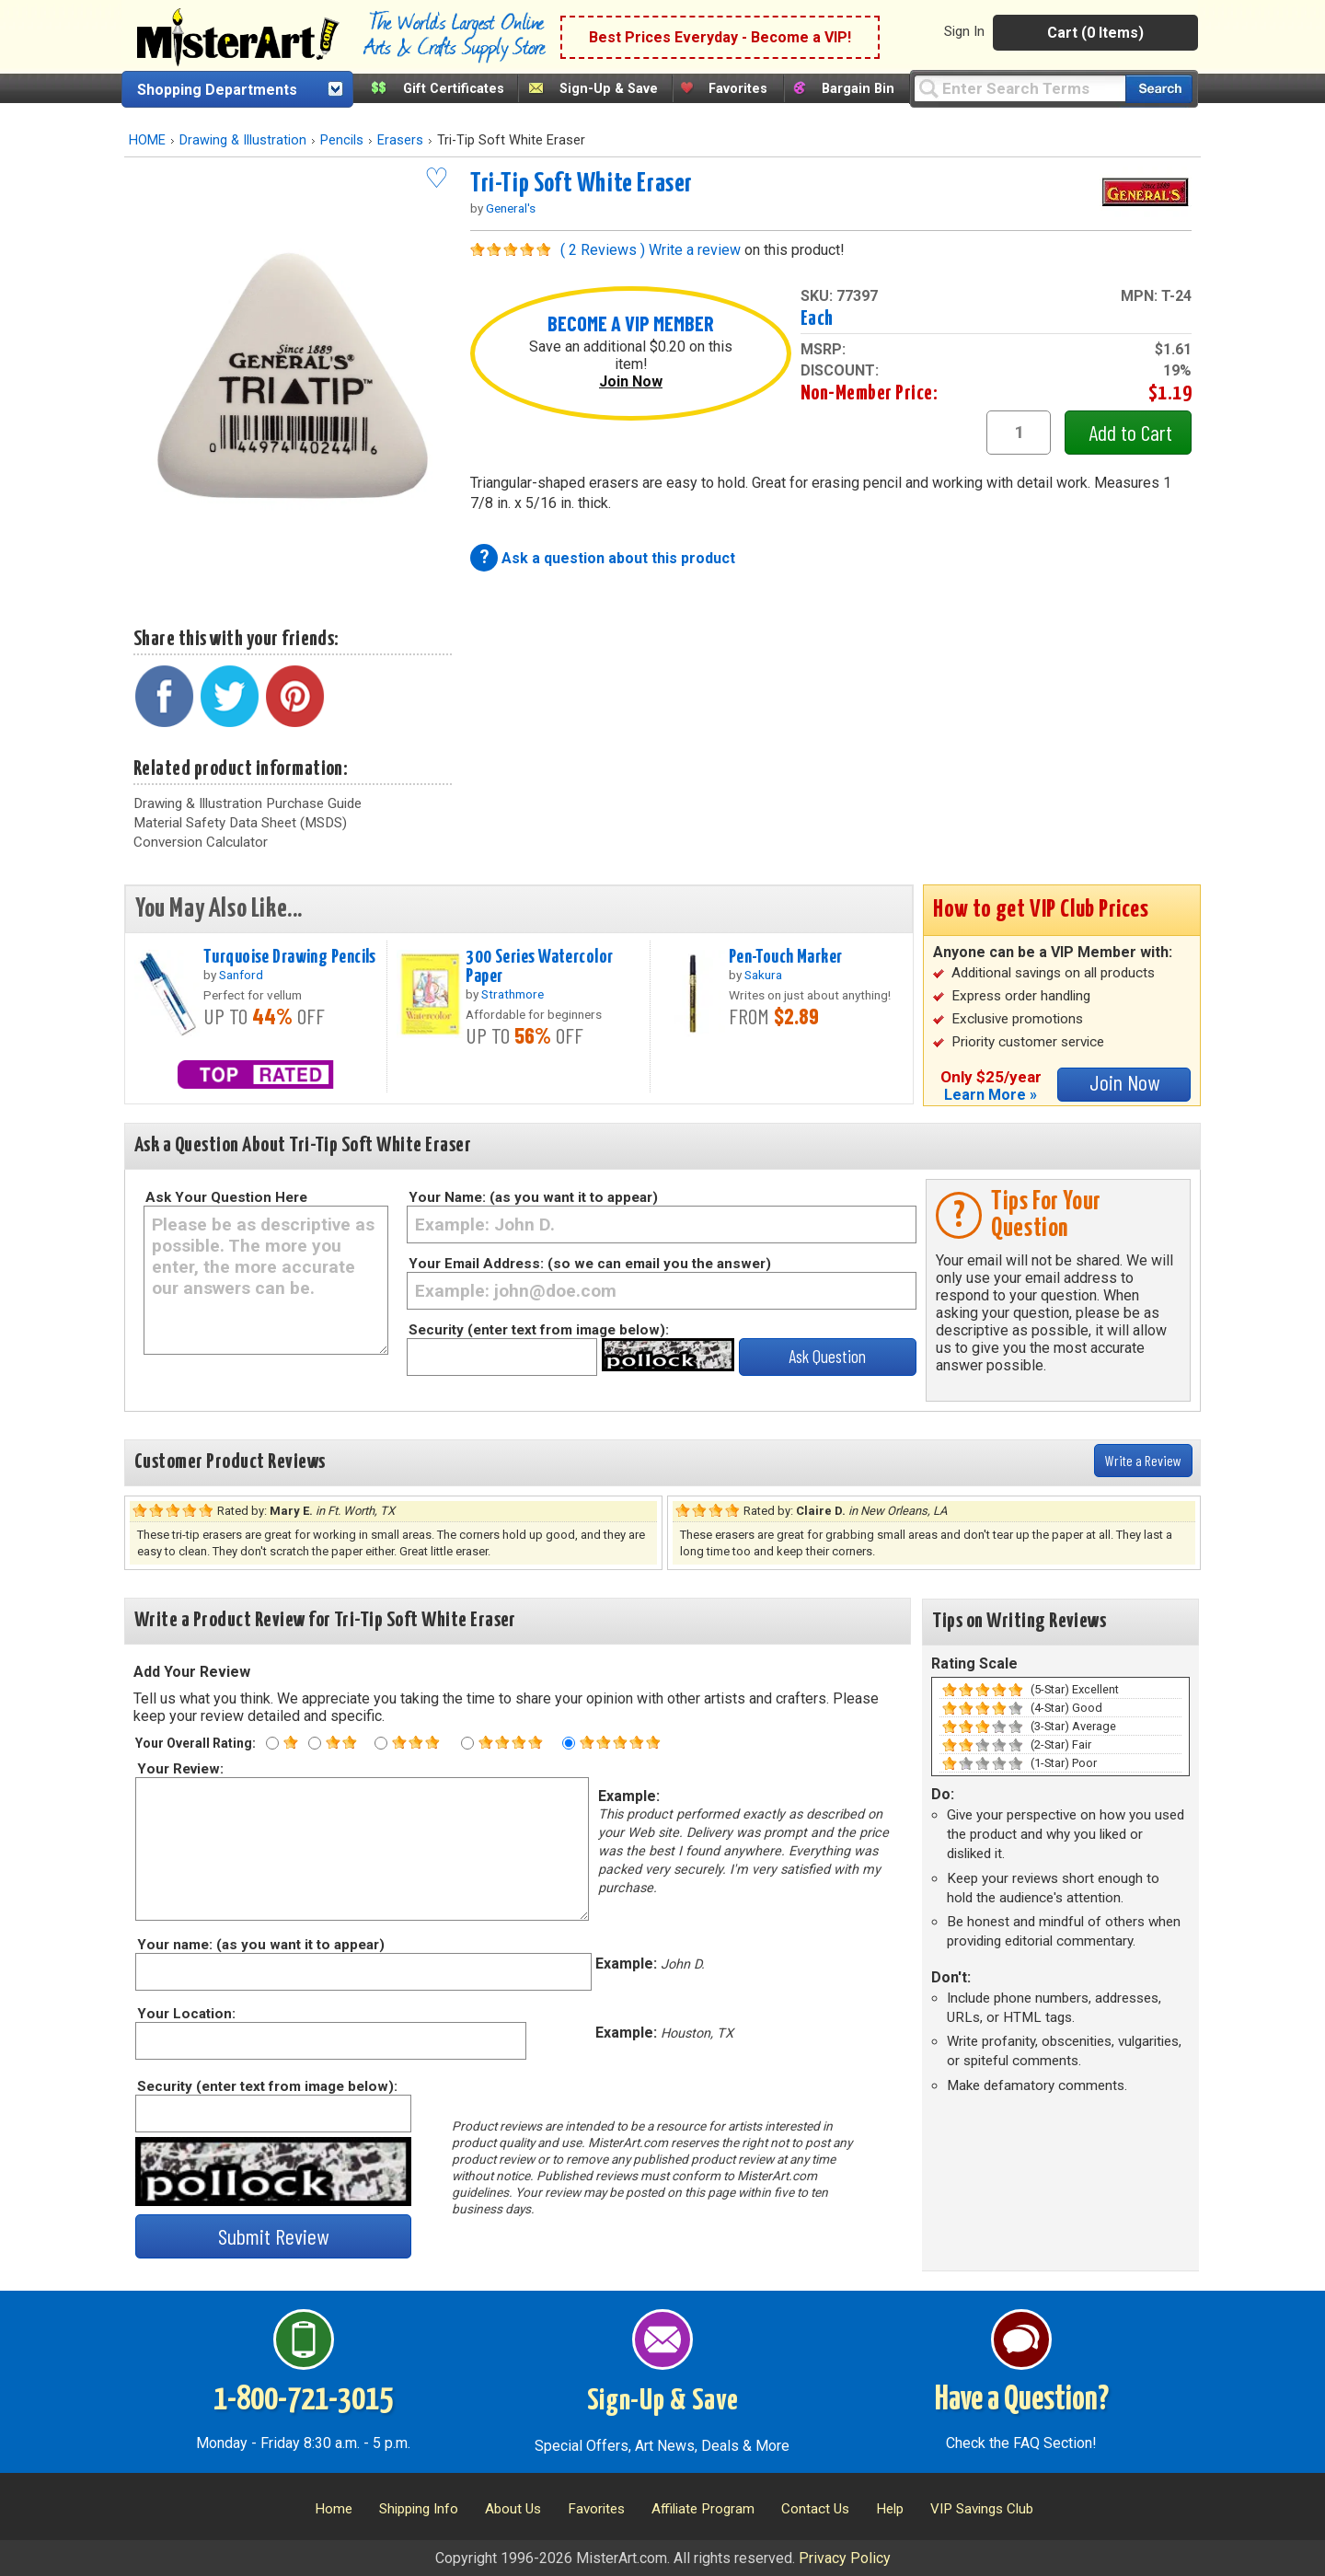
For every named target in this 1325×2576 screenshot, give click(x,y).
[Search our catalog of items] (1158, 89)
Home (333, 2509)
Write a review (695, 250)
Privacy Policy (845, 2558)
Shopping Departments (217, 89)
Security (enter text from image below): (539, 1330)
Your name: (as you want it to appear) (260, 1944)
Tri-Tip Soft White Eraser (581, 184)
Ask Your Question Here (226, 1197)
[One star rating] (272, 1743)
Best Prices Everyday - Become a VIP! (720, 37)
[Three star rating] (381, 1743)
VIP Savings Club (981, 2509)
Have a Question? (1022, 2400)
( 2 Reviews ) (602, 250)
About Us (513, 2509)
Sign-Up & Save (608, 89)
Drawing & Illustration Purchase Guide (247, 803)
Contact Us (815, 2509)
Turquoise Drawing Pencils (289, 957)
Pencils (341, 140)
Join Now (630, 381)
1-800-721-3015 (303, 2400)
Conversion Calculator (200, 842)
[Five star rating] (569, 1743)
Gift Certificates (453, 89)
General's (511, 208)
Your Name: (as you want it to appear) (533, 1197)
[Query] (1019, 88)
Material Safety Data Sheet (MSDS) (240, 822)
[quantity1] (1018, 432)
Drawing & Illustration (242, 140)
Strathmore (512, 994)
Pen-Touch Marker (786, 957)
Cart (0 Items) (1095, 32)
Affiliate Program (703, 2509)
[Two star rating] (315, 1743)
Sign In (964, 31)
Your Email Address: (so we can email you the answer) (590, 1263)
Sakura (763, 974)
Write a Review (1143, 1460)
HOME (147, 140)
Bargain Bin (858, 89)
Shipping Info (418, 2509)
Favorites (738, 89)
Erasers (400, 140)
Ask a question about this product (618, 558)
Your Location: (185, 2013)
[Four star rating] (467, 1743)
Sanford (241, 974)
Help (890, 2509)
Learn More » (990, 1094)
